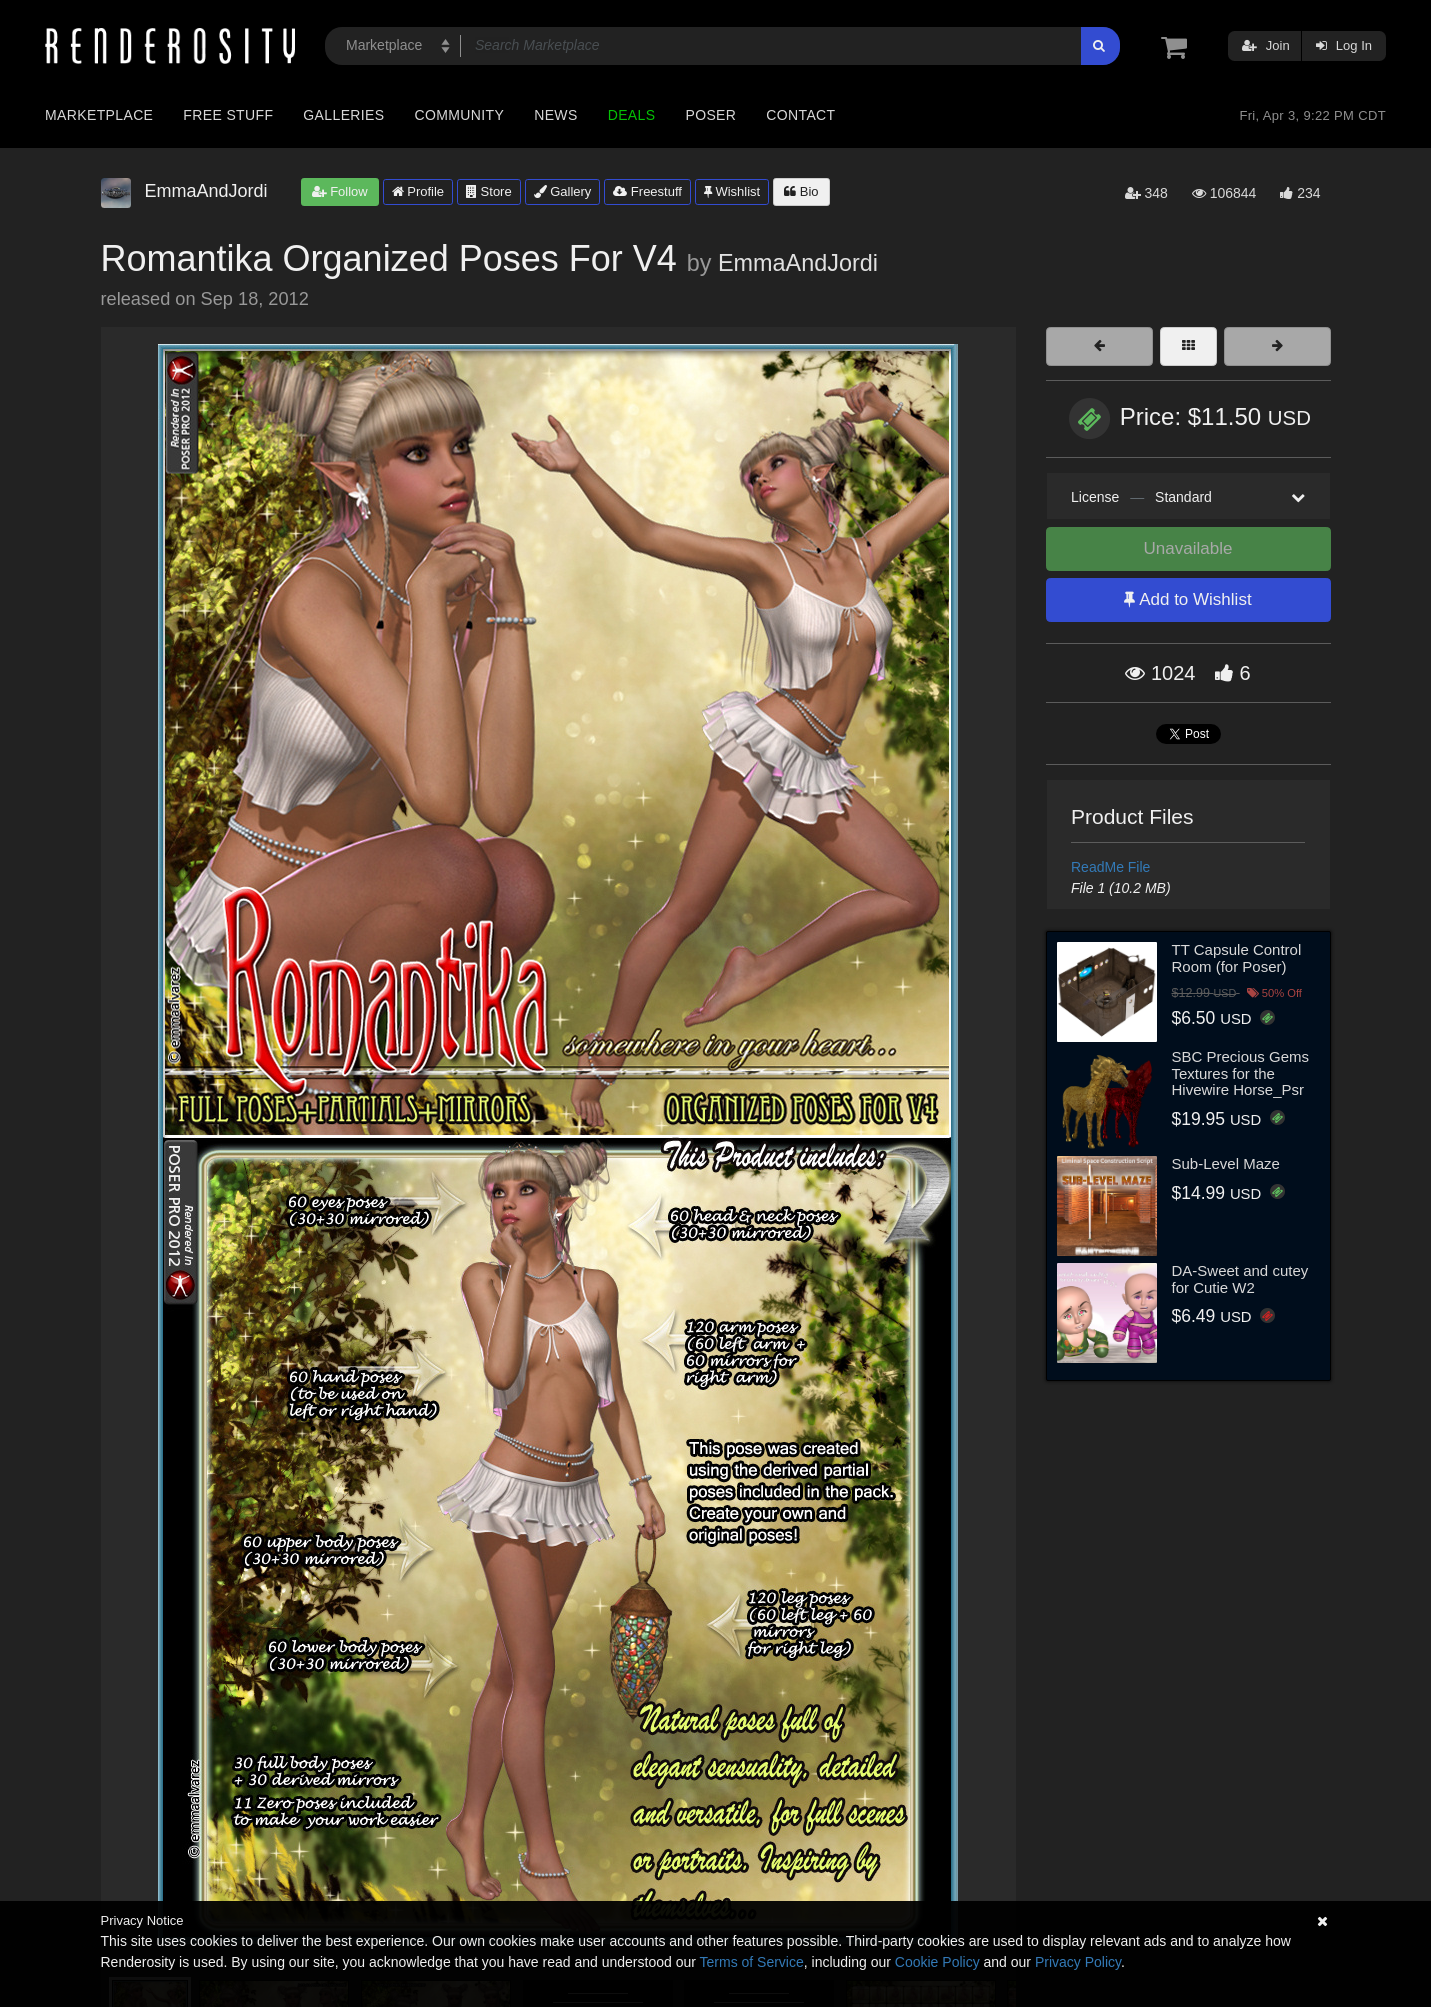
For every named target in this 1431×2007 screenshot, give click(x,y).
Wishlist (732, 191)
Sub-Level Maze (1226, 1163)
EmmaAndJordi (798, 263)
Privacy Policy (1078, 1962)
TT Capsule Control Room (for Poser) (1237, 958)
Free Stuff (228, 115)
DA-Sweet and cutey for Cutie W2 (1240, 1279)
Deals (632, 115)
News (555, 115)
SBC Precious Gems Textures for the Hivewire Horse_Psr (1241, 1073)
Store (489, 191)
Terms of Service (752, 1962)
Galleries (343, 115)
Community (460, 115)
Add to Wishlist (1187, 599)
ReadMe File (1110, 867)
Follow (340, 191)
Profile (418, 191)
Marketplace (99, 115)
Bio (801, 191)
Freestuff (647, 191)
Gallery (563, 191)
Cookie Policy (937, 1962)
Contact (800, 115)
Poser (710, 115)
